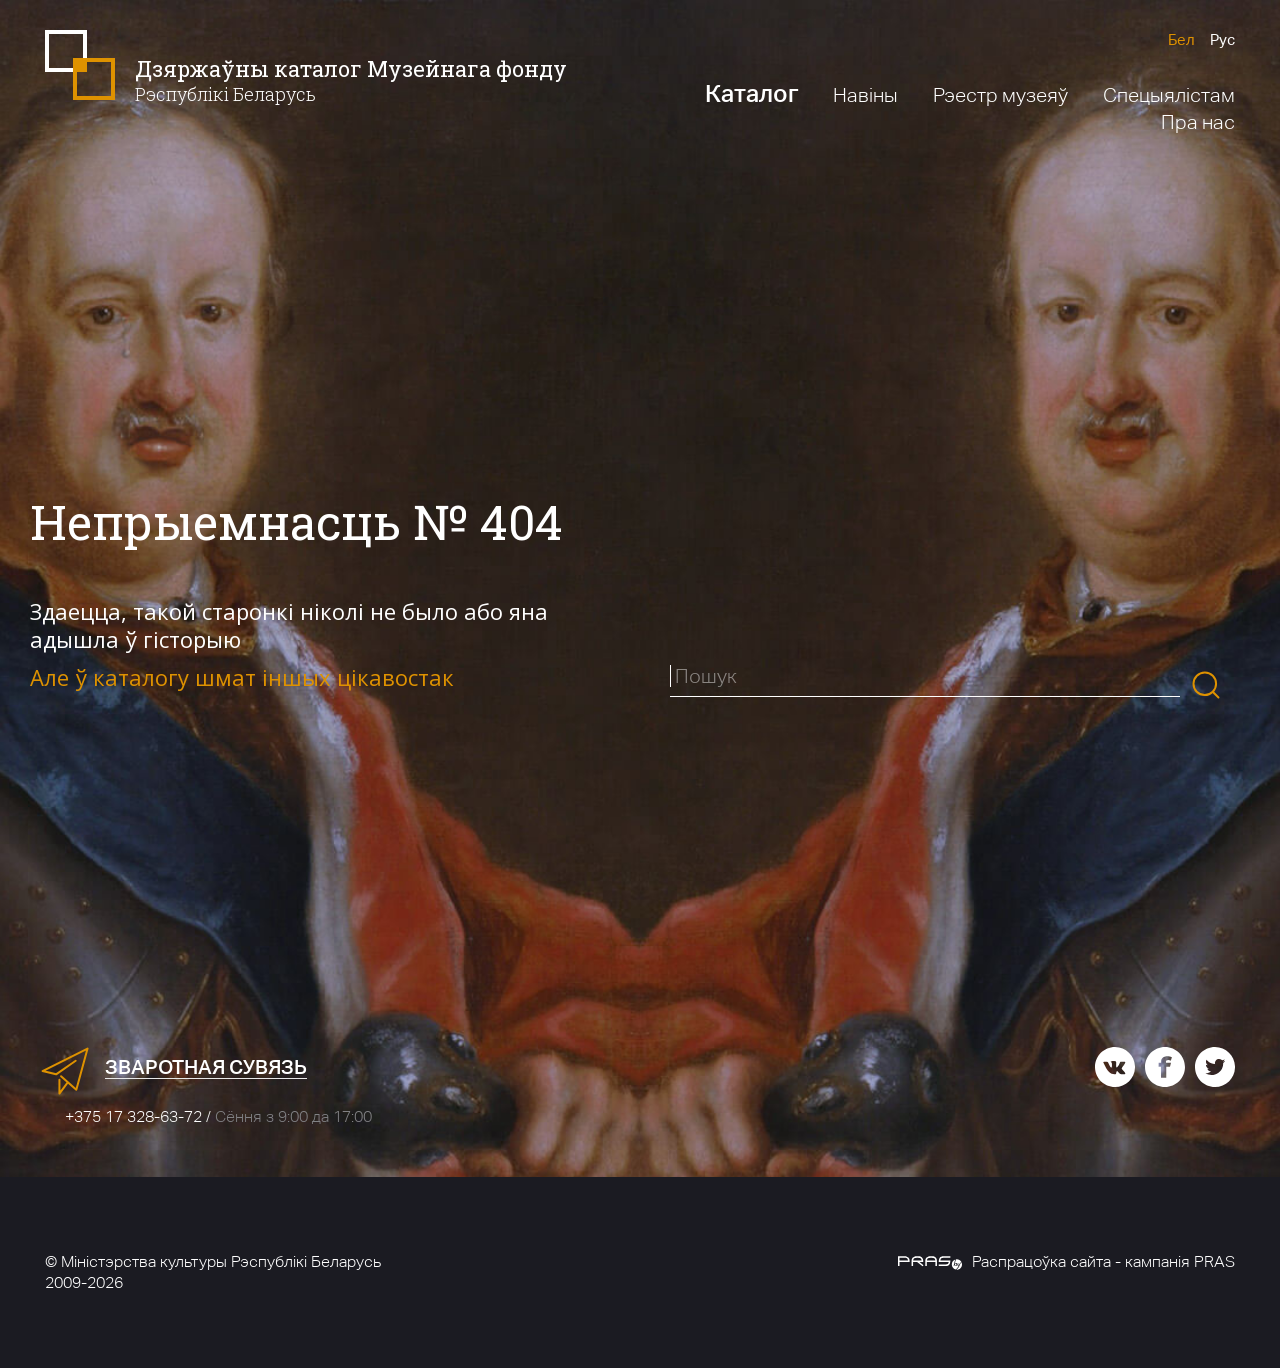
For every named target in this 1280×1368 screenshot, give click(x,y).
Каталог (751, 93)
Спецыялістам (1169, 95)
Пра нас (1198, 122)
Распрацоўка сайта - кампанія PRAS (1066, 1261)
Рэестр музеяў (1000, 95)
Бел (1181, 39)
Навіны (865, 95)
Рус (1222, 39)
